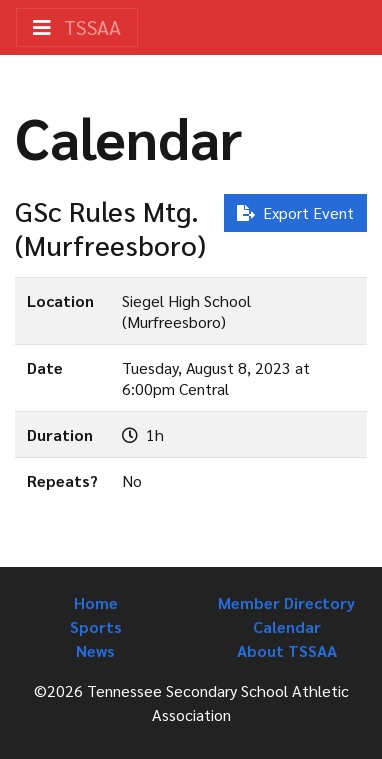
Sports (96, 626)
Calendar (287, 626)
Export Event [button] (295, 212)
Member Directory (286, 602)
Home (96, 602)
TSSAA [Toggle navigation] (77, 27)
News (95, 650)
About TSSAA (287, 650)
